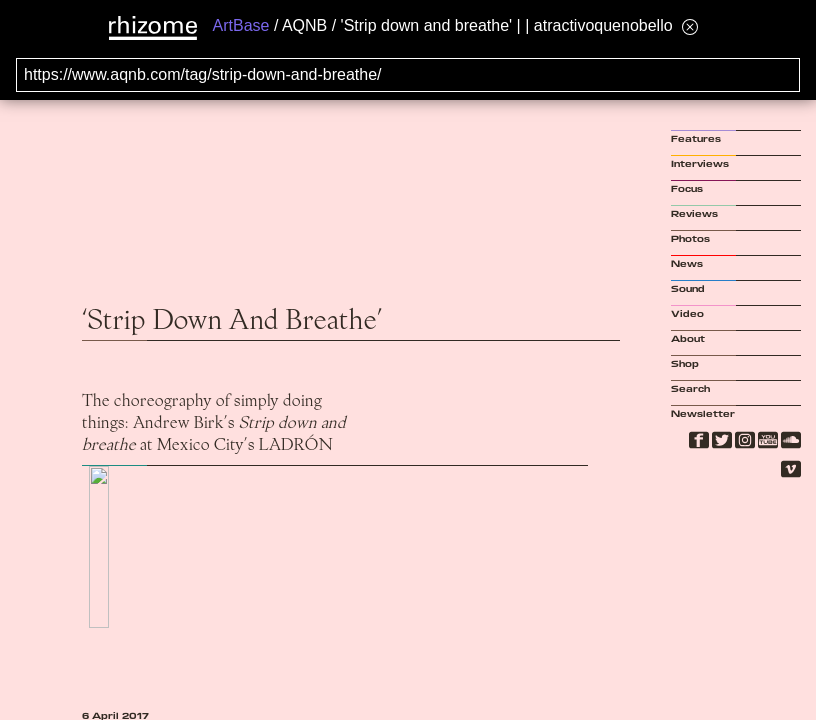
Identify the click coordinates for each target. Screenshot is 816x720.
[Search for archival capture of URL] (408, 75)
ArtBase (241, 25)
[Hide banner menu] (690, 26)
